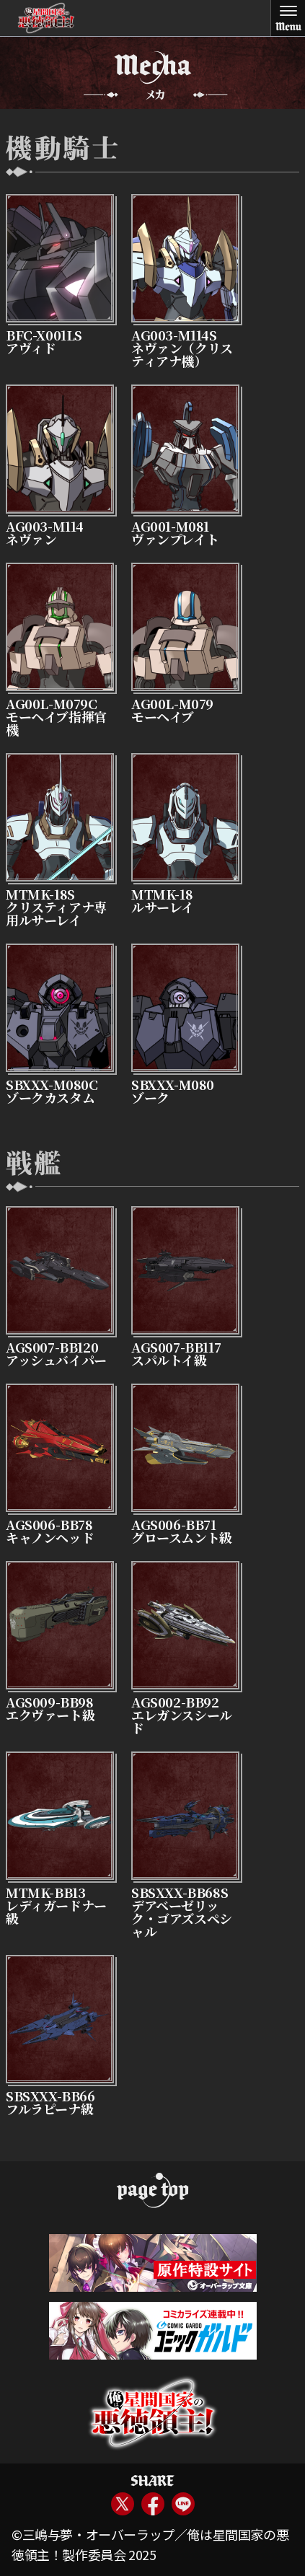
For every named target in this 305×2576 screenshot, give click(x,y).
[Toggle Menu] (287, 18)
